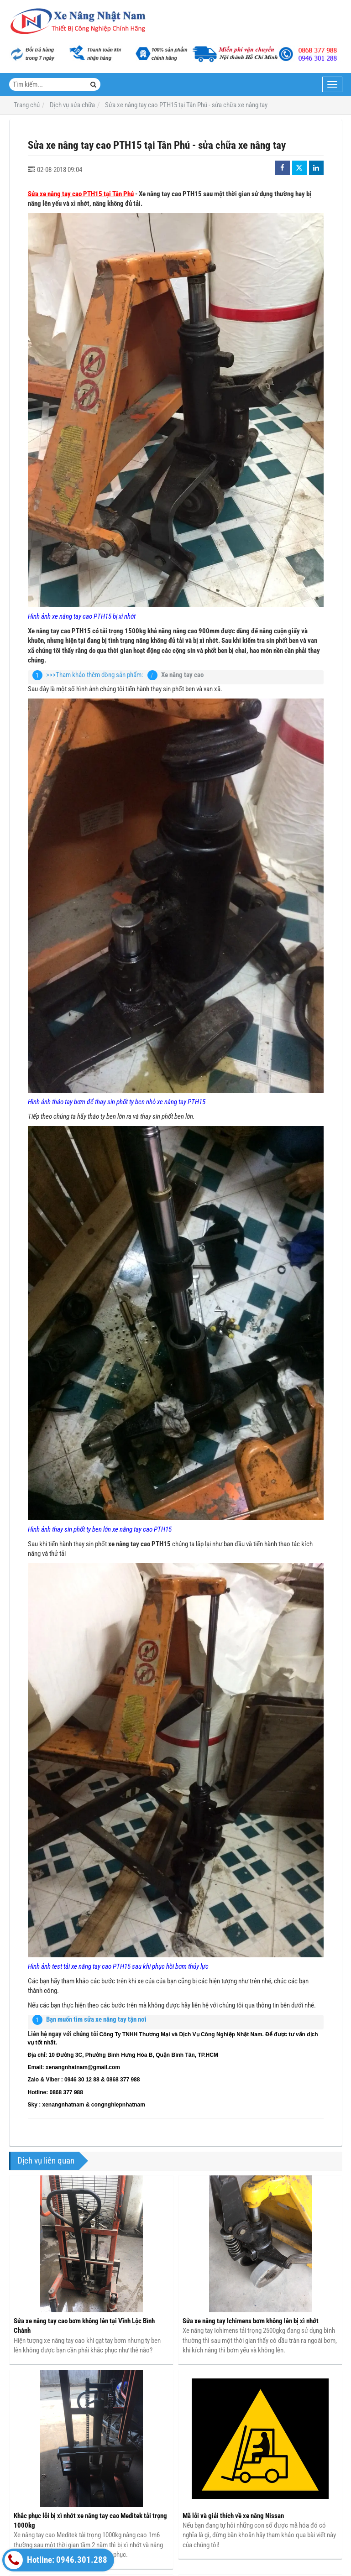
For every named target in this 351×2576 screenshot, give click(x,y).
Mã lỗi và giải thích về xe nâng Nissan (233, 2516)
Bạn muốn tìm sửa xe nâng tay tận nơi (96, 2019)
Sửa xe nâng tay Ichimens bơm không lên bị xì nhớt (251, 2321)
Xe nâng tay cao (182, 675)
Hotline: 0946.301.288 (56, 2560)
